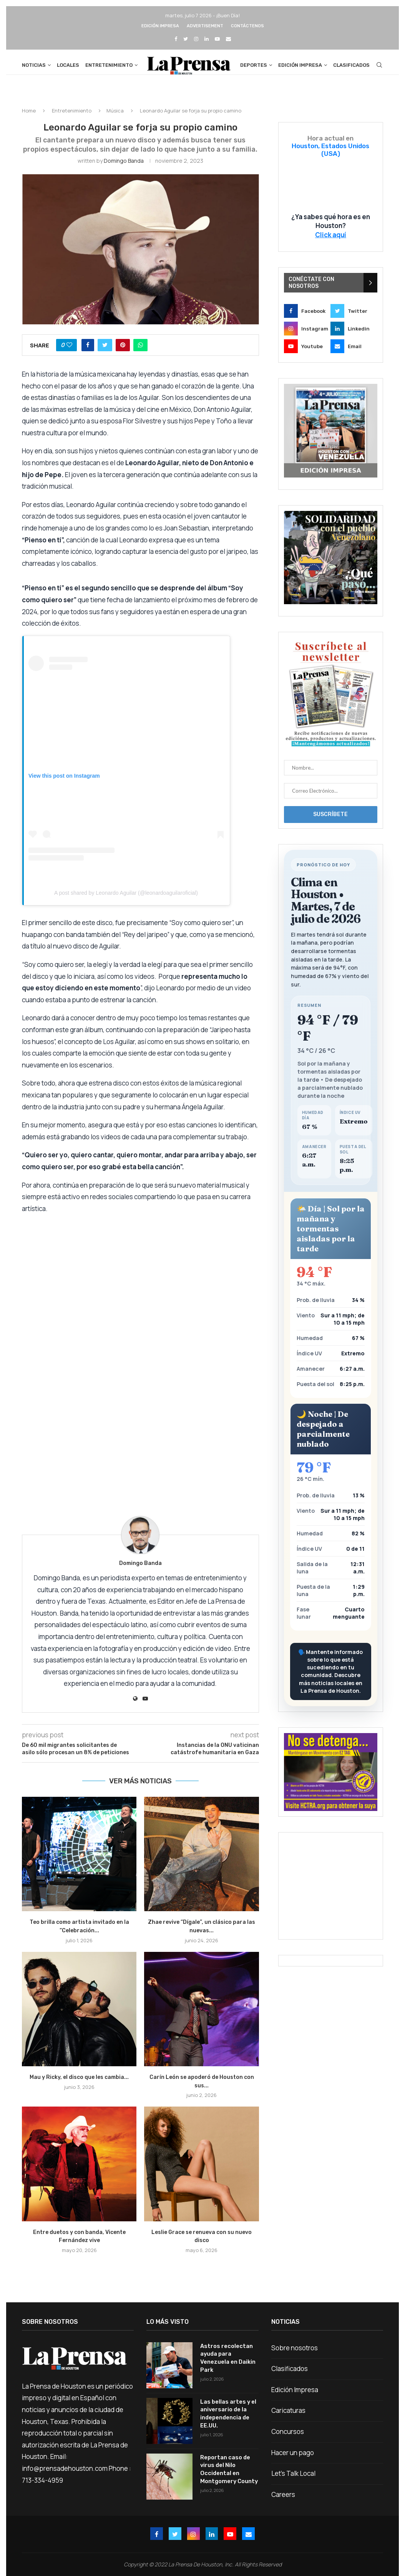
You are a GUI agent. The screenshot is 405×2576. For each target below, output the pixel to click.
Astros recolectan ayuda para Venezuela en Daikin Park (226, 2363)
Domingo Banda (124, 167)
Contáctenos (247, 25)
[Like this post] (69, 351)
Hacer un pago (292, 2458)
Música (115, 116)
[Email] (228, 38)
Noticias (34, 65)
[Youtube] (217, 38)
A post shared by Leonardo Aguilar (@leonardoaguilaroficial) (126, 899)
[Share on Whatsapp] (140, 351)
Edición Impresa (160, 25)
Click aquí (330, 240)
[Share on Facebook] (87, 351)
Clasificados (351, 65)
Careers (283, 2500)
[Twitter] (185, 38)
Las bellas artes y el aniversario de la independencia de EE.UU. (227, 2419)
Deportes (253, 65)
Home (29, 116)
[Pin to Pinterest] (123, 351)
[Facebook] (175, 38)
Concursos (287, 2437)
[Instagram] (196, 38)
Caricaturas (288, 2416)
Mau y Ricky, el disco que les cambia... (79, 2083)
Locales (68, 65)
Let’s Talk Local (293, 2479)
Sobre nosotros (294, 2354)
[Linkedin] (206, 38)
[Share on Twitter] (105, 351)
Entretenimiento (109, 65)
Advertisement (205, 25)
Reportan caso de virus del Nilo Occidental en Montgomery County (228, 2474)
